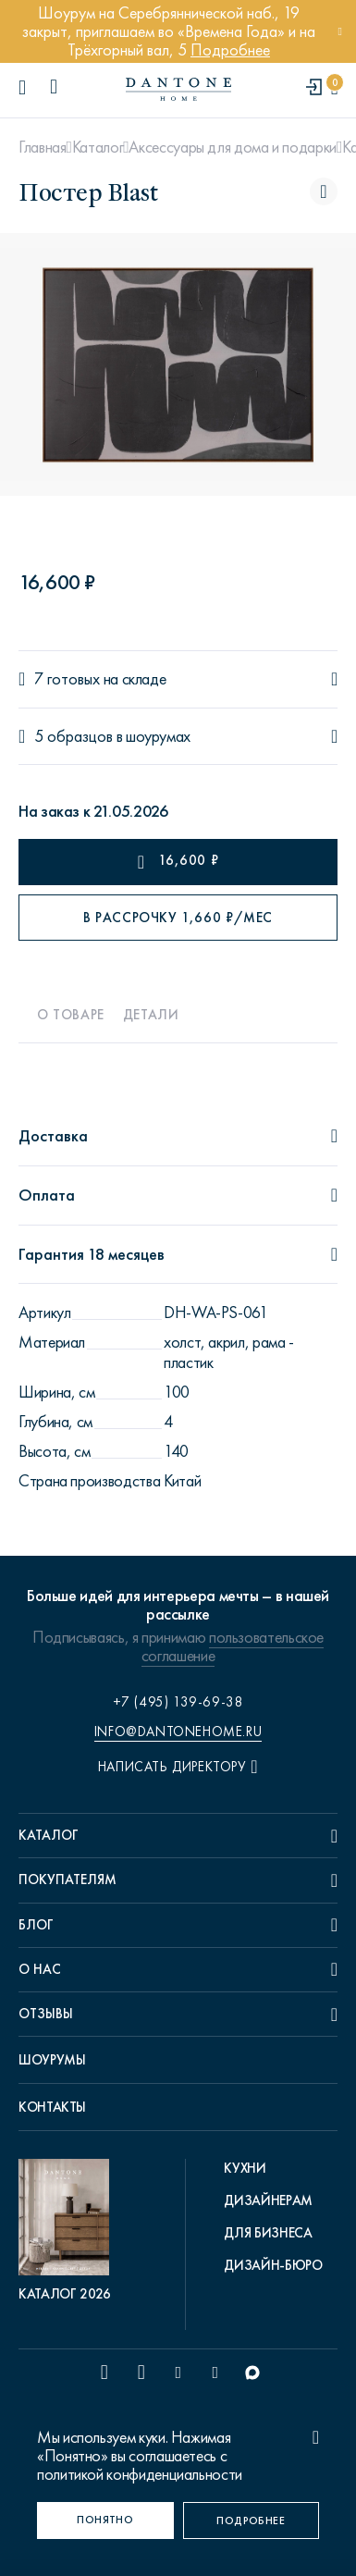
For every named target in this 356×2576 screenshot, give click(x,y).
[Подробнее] (251, 2520)
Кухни (244, 2168)
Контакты (52, 2107)
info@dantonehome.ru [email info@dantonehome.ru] (178, 1731)
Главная (42, 147)
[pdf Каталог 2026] (68, 2231)
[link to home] (178, 89)
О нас (39, 1969)
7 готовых (67, 679)
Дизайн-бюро (273, 2265)
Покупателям (67, 1879)
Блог (36, 1925)
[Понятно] (105, 2520)
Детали (151, 1014)
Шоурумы (51, 2060)
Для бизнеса (268, 2233)
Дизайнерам (268, 2200)
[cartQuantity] (334, 88)
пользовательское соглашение (232, 1646)
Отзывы (45, 2013)
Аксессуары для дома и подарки (233, 147)
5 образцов (73, 736)
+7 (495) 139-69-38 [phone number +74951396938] (178, 1702)
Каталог (97, 147)
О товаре (70, 1014)
